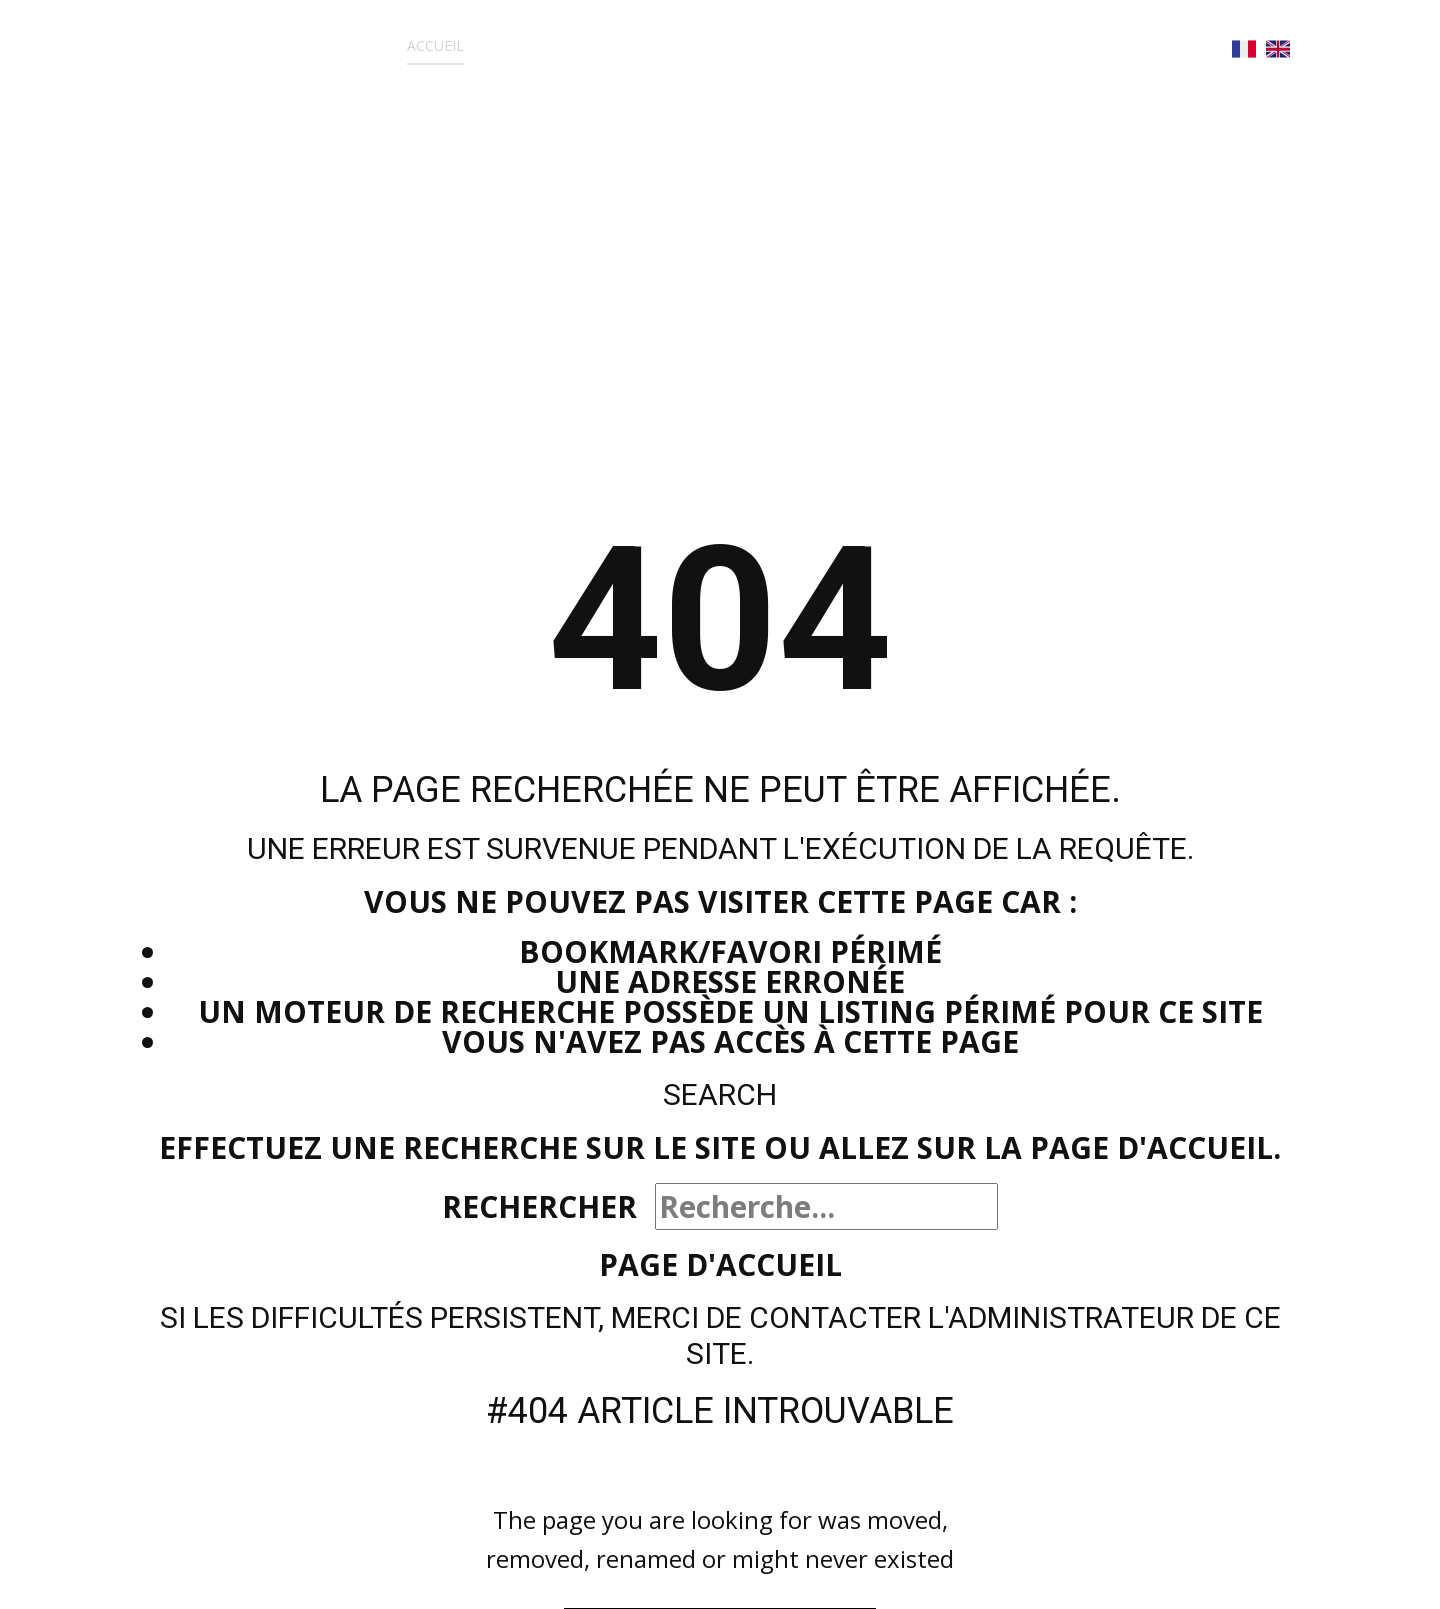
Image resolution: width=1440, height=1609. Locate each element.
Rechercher (539, 1206)
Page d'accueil (720, 1264)
